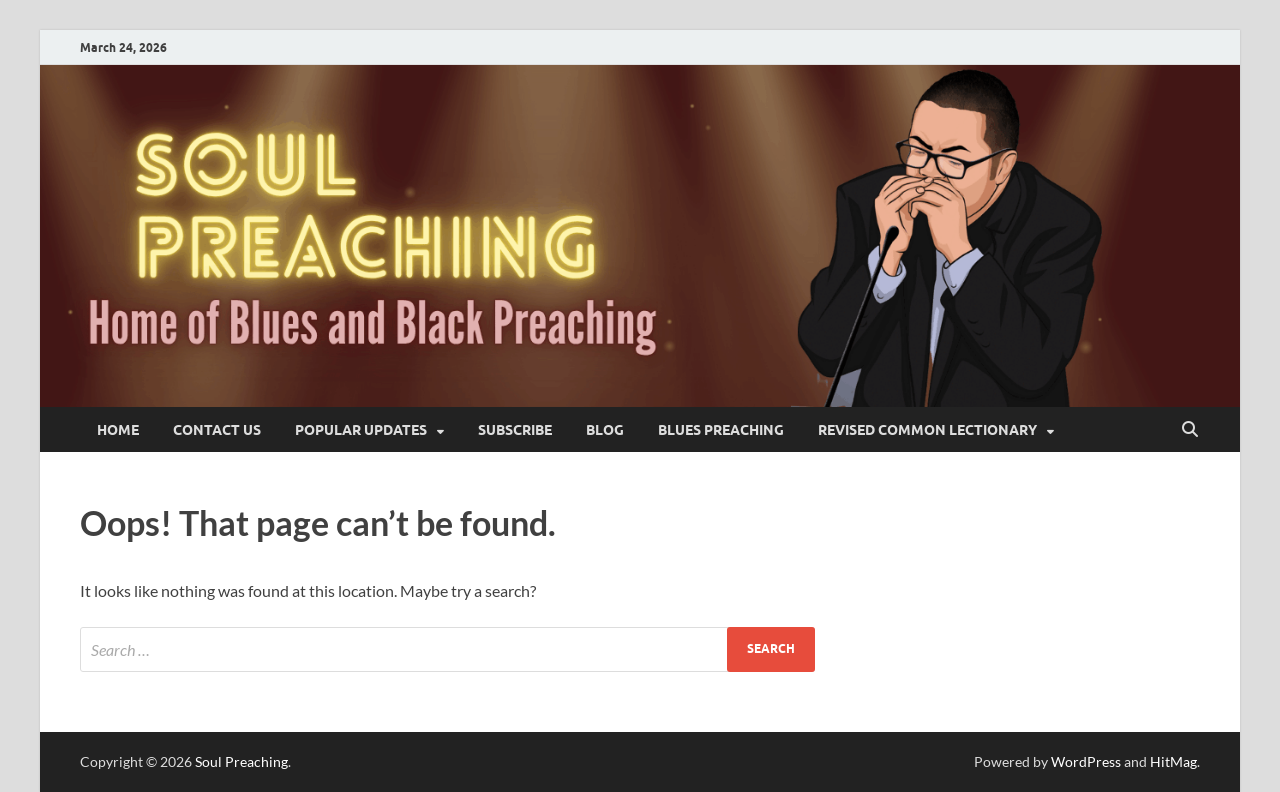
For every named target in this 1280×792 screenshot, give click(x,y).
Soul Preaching (241, 761)
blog (605, 430)
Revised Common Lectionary (927, 430)
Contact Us (217, 430)
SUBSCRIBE (515, 430)
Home (118, 430)
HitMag (1173, 761)
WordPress (1086, 761)
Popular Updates (361, 430)
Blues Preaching (721, 430)
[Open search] (1190, 430)
